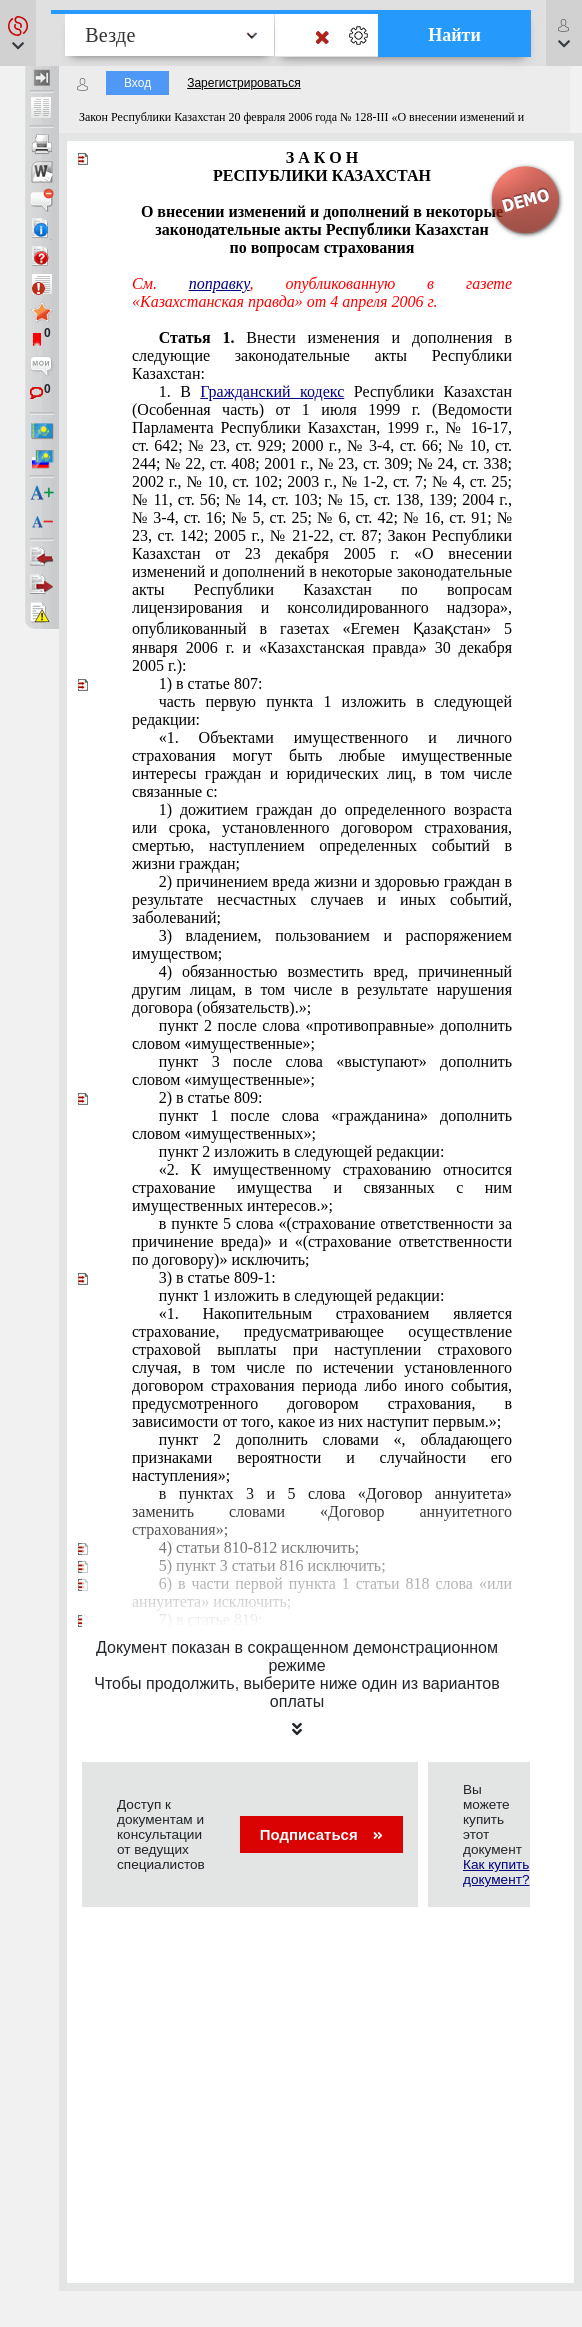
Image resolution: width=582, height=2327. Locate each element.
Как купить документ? (496, 1872)
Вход (137, 83)
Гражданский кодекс (272, 391)
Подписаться (321, 1834)
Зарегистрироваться (243, 83)
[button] (18, 33)
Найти (454, 35)
